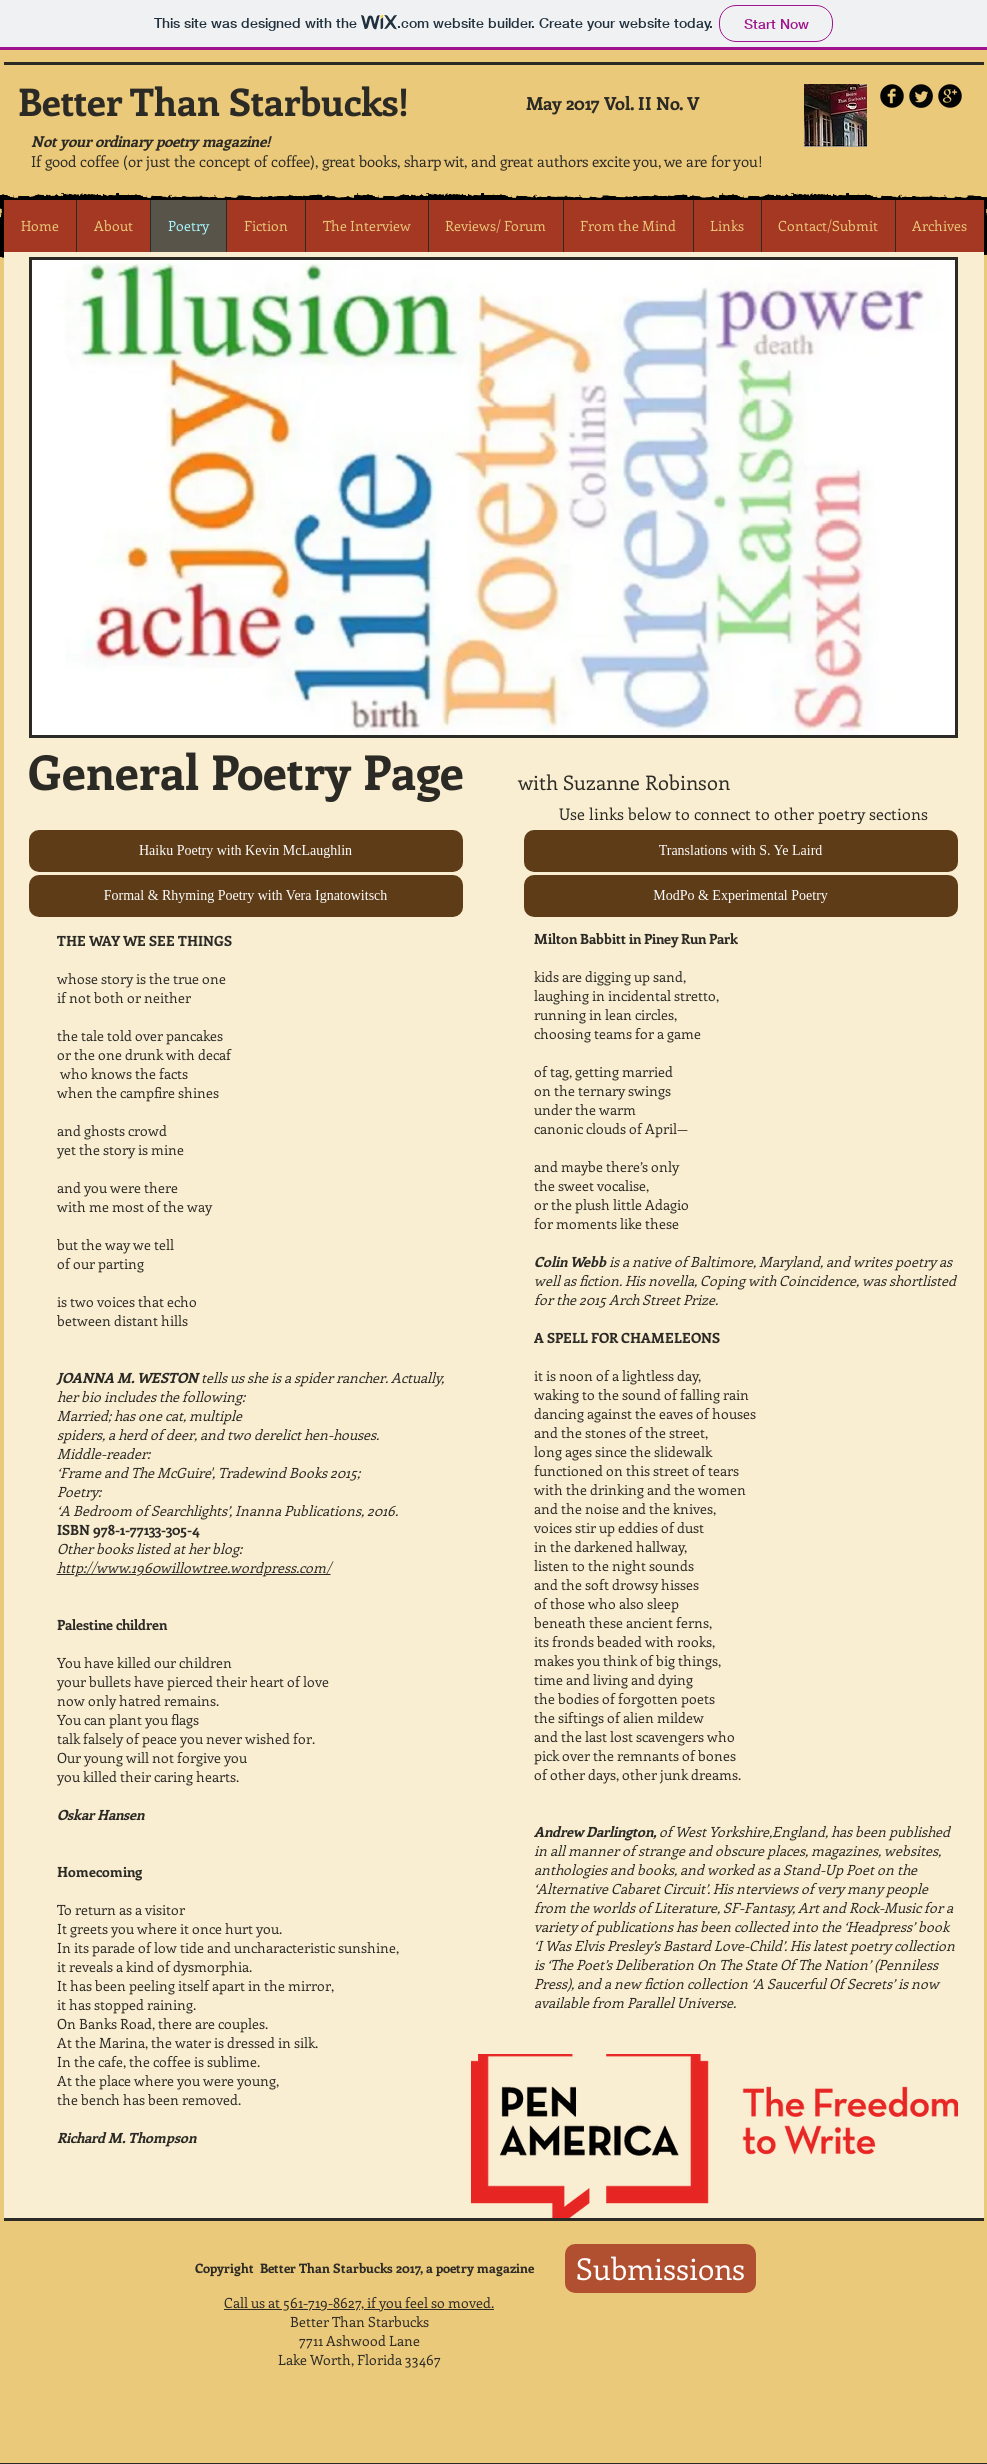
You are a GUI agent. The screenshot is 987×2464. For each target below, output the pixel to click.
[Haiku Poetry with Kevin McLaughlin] (246, 851)
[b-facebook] (892, 96)
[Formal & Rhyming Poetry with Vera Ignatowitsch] (246, 896)
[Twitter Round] (921, 96)
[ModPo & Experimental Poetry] (741, 896)
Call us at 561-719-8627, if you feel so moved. (359, 2302)
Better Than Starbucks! (213, 100)
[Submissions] (660, 2268)
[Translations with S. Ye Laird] (741, 851)
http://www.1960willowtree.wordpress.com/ (194, 1567)
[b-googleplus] (950, 96)
